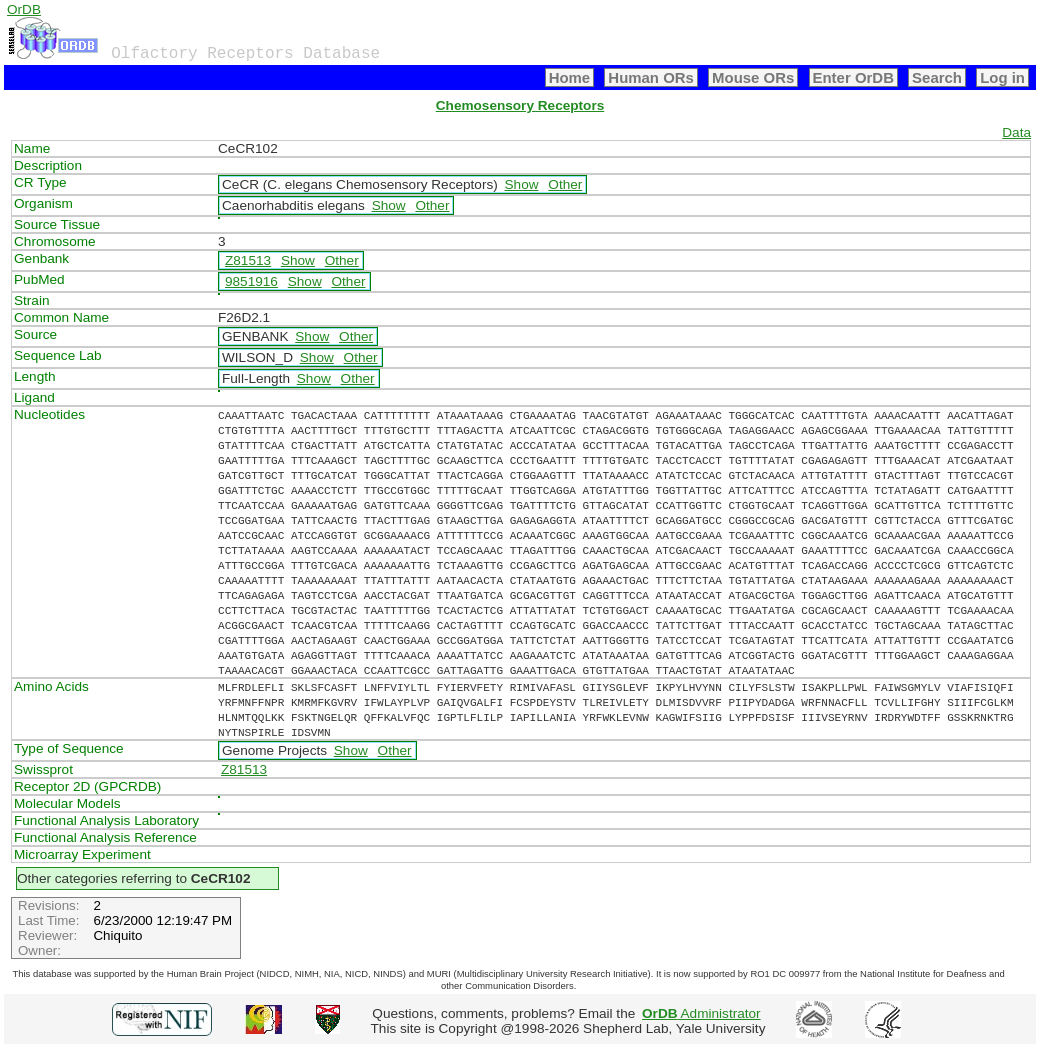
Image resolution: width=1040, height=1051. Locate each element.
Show (522, 184)
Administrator (701, 1013)
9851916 (251, 281)
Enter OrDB (853, 77)
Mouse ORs (753, 77)
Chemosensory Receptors (520, 105)
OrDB (24, 9)
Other (565, 184)
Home (570, 77)
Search (937, 77)
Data (1016, 132)
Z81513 (248, 260)
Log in (1002, 77)
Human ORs (651, 77)
